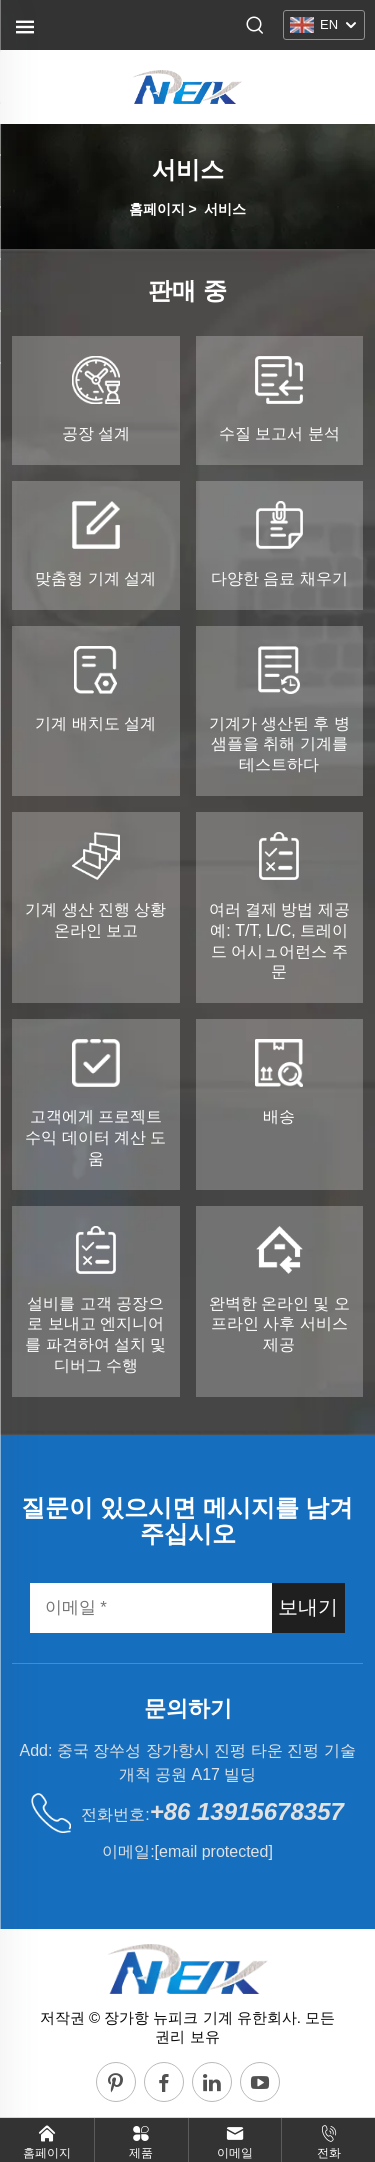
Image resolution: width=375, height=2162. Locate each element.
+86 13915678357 (247, 1811)
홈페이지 (157, 209)
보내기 (308, 1607)
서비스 (225, 209)
